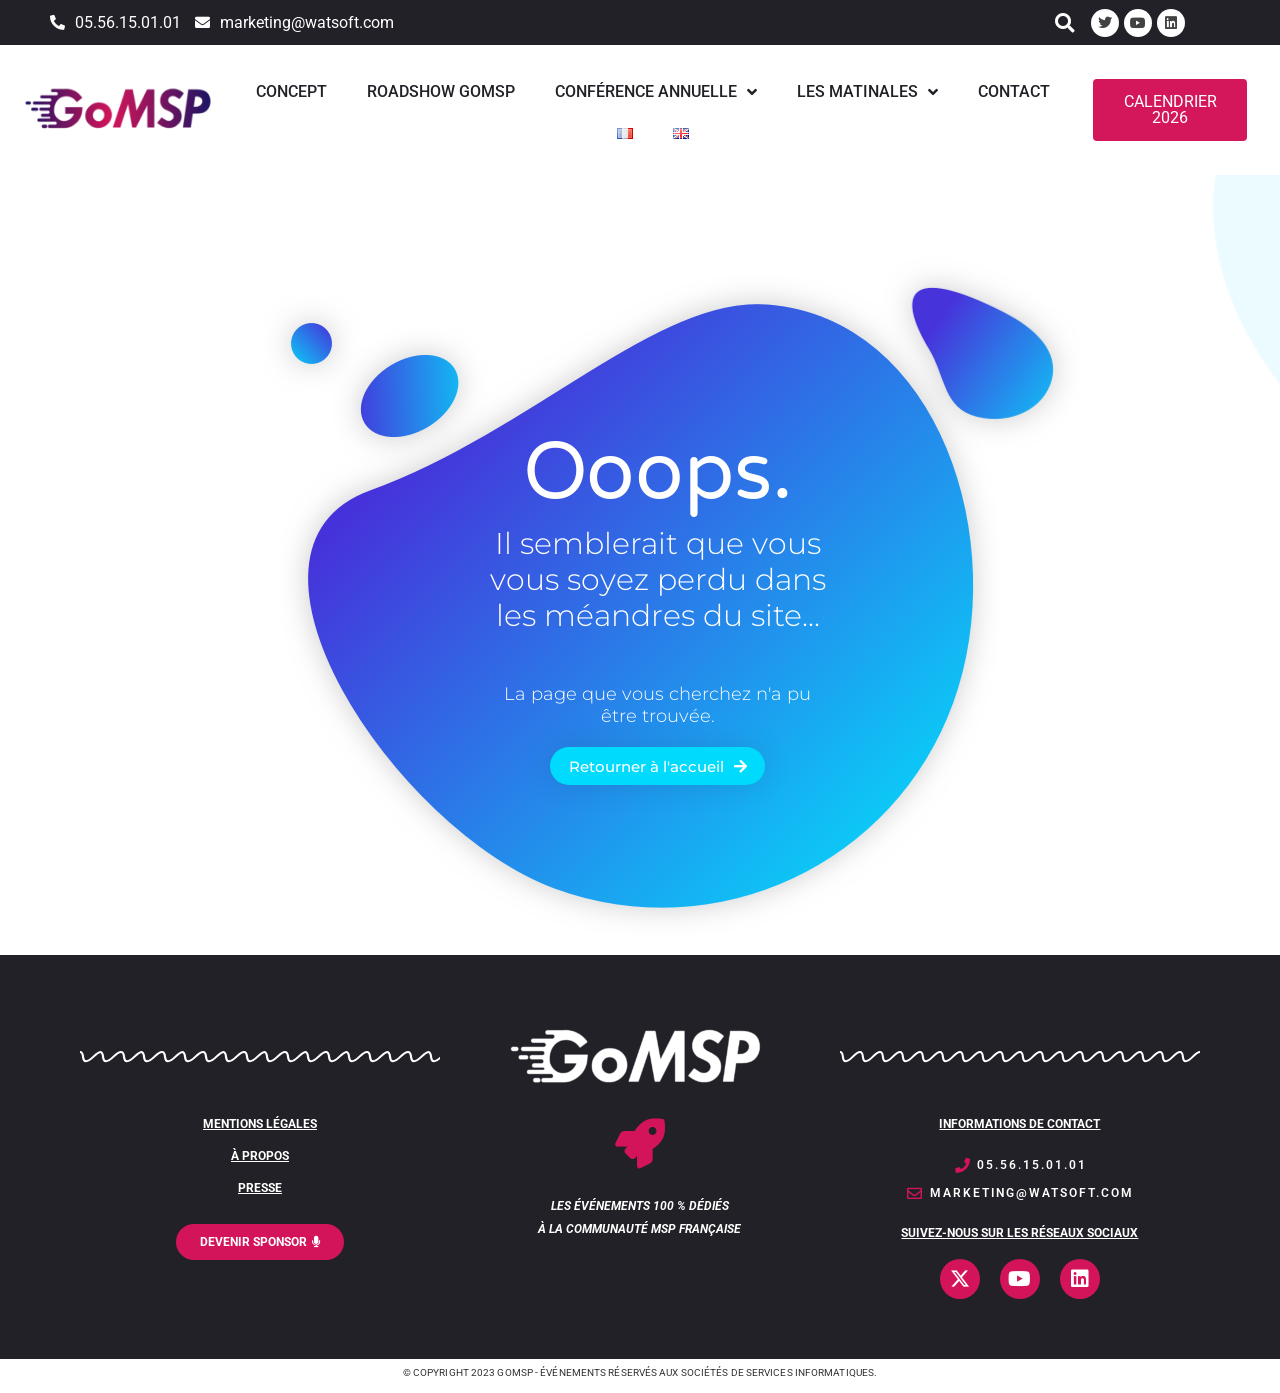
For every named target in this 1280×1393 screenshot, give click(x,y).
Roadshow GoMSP (441, 91)
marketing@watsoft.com (307, 22)
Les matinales (867, 92)
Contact (1014, 91)
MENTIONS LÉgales (260, 1124)
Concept (291, 91)
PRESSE (260, 1188)
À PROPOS (260, 1156)
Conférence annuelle (656, 92)
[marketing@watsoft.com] (202, 22)
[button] (1064, 22)
